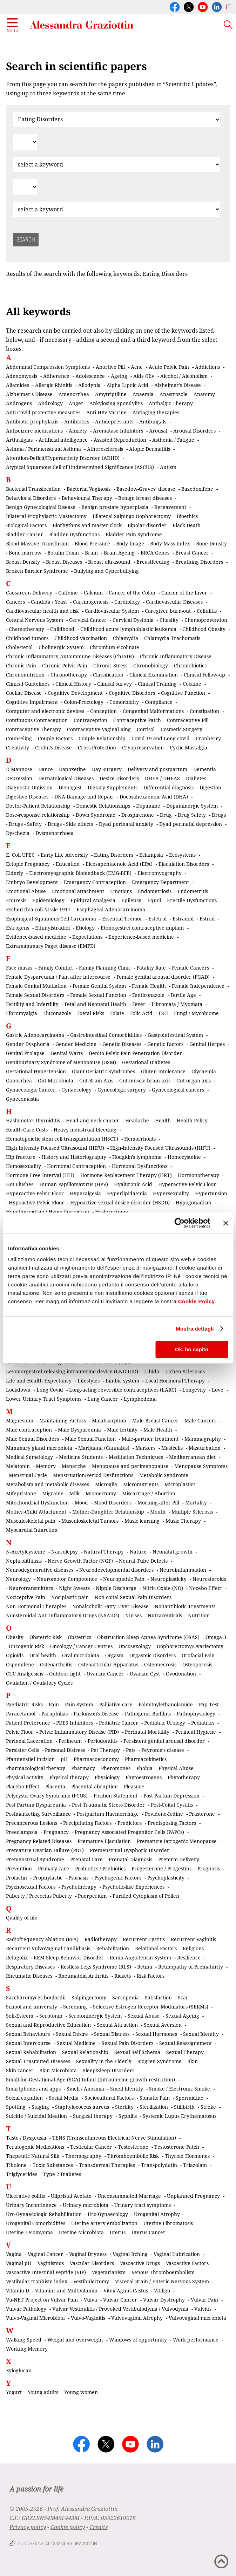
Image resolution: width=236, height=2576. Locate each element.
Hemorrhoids (140, 1138)
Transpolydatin (159, 2165)
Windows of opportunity (138, 2339)
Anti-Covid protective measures (43, 412)
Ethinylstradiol (52, 927)
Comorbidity (124, 702)
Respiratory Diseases (30, 1966)
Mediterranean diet (192, 1457)
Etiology (85, 927)
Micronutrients (141, 1484)
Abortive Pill (110, 366)
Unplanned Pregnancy (193, 2196)
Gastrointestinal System (175, 1035)
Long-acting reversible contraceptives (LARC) (122, 1389)
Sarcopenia (125, 1997)
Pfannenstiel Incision (30, 1759)
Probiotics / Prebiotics (100, 1868)
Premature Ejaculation (104, 1841)
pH (64, 1759)
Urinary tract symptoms (142, 2205)
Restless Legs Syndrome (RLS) (96, 1966)
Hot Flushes (19, 1184)
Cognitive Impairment (32, 702)
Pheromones (115, 1768)
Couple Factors (55, 738)
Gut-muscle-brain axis (144, 1080)
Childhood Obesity (203, 629)
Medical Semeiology (29, 1457)
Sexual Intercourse (28, 2043)
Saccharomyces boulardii (36, 1997)
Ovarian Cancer (105, 1673)
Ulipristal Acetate (71, 2196)
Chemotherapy (26, 629)
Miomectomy (101, 1493)
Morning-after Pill (158, 1502)
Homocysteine (184, 1157)
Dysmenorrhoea (54, 833)
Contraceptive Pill (188, 720)
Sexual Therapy (185, 2052)
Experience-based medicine (141, 936)
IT (228, 7)
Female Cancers (190, 967)
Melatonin (18, 1466)
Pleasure (134, 1786)
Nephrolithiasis (24, 1560)
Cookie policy (67, 2527)
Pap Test (209, 1704)
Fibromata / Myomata (176, 1004)
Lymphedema (140, 1398)
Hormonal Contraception (76, 1166)
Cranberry (208, 738)
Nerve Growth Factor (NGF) (80, 1560)
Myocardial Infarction (32, 1530)
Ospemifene (20, 1664)
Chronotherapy (68, 674)
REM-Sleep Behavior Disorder (69, 1957)
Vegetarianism (109, 2272)
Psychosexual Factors (30, 1886)
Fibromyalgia (21, 1013)
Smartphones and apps (33, 2088)
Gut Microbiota (55, 1080)
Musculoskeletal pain (30, 1520)
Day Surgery (107, 769)
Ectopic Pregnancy (28, 864)
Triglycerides (21, 2174)
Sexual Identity (201, 2034)
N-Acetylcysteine (25, 1551)
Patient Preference (28, 1722)
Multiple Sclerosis (192, 1511)
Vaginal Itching (130, 2254)
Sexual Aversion (163, 2024)
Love (217, 1389)
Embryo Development (32, 882)
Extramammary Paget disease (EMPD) (50, 946)
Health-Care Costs (27, 1129)
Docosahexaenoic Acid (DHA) (154, 796)
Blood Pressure (92, 543)
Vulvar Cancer (120, 2299)
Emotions (121, 891)
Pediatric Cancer (118, 1722)
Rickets (122, 1975)
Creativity (17, 747)
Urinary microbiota (85, 2205)
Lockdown (18, 1389)
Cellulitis (207, 610)
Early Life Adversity (64, 854)
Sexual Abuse (144, 2015)
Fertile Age (183, 995)
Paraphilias (54, 1713)
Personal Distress (65, 1750)
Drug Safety (192, 814)
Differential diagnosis (168, 787)
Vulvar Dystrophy (164, 2299)
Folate (117, 1013)
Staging (40, 2106)
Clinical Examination (153, 674)
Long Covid (49, 1389)
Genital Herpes (207, 1044)
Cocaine (192, 683)
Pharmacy (83, 1768)
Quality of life (22, 1917)
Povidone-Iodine (164, 1813)
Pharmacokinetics (146, 1759)
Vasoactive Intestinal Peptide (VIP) (46, 2272)
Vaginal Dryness (88, 2254)
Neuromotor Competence (67, 1579)
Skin (193, 2061)
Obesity (14, 1637)
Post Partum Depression (171, 1795)
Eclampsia (151, 854)
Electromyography (159, 873)
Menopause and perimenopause (130, 1466)
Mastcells (172, 1448)
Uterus (118, 2232)
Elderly (14, 873)
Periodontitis (102, 1741)
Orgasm (114, 1655)
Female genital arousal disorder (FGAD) (163, 976)
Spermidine (189, 2097)
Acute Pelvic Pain (169, 366)
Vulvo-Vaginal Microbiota (35, 2318)
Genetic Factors (165, 1044)
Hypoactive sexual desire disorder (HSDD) (120, 1202)
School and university (31, 2006)
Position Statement (115, 1795)
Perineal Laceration (29, 1741)
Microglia (106, 1484)
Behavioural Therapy (87, 498)
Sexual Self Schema (137, 2052)
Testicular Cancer (91, 2146)
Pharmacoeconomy (96, 1759)
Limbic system (122, 1380)
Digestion (210, 787)
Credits (98, 2527)
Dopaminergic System (192, 805)
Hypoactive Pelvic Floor (36, 1202)
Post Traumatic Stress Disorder (108, 1804)
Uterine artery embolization (104, 2223)
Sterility (124, 2106)
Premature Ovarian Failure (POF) (45, 1850)
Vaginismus (51, 2263)
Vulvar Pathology (26, 2308)
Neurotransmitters (31, 1588)
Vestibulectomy (91, 2281)
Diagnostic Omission (29, 787)
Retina (144, 1966)
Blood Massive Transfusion (37, 543)
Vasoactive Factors (187, 2263)
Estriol (207, 918)
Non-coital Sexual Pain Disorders (133, 1597)
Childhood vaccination (80, 638)
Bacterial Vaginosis (88, 488)
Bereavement (170, 507)
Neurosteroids (209, 1579)
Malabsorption (109, 1420)
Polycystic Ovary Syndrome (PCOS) (47, 1795)
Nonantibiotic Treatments (185, 1606)
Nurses (133, 1615)
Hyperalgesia (85, 1193)
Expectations (87, 936)
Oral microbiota (80, 1655)
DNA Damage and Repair (84, 796)
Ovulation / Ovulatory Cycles (39, 1682)
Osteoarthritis (56, 1664)
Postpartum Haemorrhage (108, 1813)
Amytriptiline (111, 394)
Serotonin (50, 2015)
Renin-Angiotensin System (140, 1957)
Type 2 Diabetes (62, 2174)
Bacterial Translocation (33, 488)
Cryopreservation (143, 747)
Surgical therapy (93, 2116)
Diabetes (196, 778)
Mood (81, 1502)
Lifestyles (88, 1380)
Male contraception (29, 1429)
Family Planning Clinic (105, 967)
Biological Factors (26, 525)
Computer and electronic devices (45, 711)
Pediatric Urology (164, 1722)
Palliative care (116, 1704)
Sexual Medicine (76, 2043)
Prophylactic (47, 1877)
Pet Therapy (105, 1750)
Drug (166, 814)
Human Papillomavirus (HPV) (73, 1184)
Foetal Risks (90, 1013)
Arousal (158, 430)
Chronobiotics (190, 665)
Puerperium (92, 1895)
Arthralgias (19, 439)
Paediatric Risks (24, 1704)
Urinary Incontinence (31, 2205)
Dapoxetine (72, 769)
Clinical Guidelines (27, 683)
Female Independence (198, 986)
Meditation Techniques (136, 1457)
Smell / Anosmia (85, 2088)
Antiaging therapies (156, 412)
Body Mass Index (170, 543)
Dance (45, 769)
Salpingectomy (89, 1997)
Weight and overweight (75, 2339)
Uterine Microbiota (81, 2232)
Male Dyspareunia (79, 1429)
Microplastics (179, 1484)
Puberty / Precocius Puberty (39, 1895)
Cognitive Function (183, 692)
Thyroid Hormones (187, 2156)
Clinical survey (114, 683)
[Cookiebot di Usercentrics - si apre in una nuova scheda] (179, 1223)
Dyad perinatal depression (190, 824)
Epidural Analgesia (92, 900)
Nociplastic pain (70, 1597)
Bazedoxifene (197, 488)
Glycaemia (203, 1071)
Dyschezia (17, 833)
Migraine (52, 1493)
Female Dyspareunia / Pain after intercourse (58, 976)
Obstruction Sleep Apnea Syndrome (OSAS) (148, 1637)
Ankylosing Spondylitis (116, 403)
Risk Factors (150, 1975)
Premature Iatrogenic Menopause (177, 1841)
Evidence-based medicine (36, 936)
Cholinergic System (61, 647)
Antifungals (152, 421)
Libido (151, 1371)
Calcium (93, 592)
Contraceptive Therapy (33, 729)
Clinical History (73, 683)
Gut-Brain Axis (96, 1080)
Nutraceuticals (165, 1615)
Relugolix (17, 1957)
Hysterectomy (111, 1211)
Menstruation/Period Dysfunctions (93, 1475)
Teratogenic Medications (35, 2146)
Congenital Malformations (153, 711)
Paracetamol (20, 1713)
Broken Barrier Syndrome (37, 570)
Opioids (14, 1655)
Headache (137, 1120)
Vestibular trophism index (36, 2281)
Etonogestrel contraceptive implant (142, 927)
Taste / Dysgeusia (26, 2137)
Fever (139, 1004)
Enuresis (16, 900)
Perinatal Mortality (147, 1731)
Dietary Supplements (112, 787)
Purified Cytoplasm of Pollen (146, 1895)
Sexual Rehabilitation (31, 2052)
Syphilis (128, 2116)
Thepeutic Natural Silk (32, 2156)
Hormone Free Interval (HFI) (40, 1175)
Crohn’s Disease (53, 747)
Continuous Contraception (37, 720)
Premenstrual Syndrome (35, 1859)
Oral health (42, 1655)
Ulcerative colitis (25, 2196)
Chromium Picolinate (114, 647)
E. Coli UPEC (20, 854)
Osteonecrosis (160, 1664)
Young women (81, 2392)
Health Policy (192, 1120)
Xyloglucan (19, 2370)
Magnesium (19, 1420)
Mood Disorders (113, 1502)
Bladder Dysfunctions (74, 534)
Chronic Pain (21, 665)
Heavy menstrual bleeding (85, 1129)
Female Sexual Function (98, 995)
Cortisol (146, 729)
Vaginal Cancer (45, 2254)
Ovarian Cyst (145, 1673)
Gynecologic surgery (121, 1089)
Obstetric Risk (45, 1637)
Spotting (16, 2106)
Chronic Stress (110, 665)
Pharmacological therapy (35, 1768)
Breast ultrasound (109, 561)
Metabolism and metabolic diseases (47, 1484)
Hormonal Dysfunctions (139, 1166)
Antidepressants (114, 421)
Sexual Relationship (85, 2052)
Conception (103, 711)
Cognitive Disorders (132, 692)
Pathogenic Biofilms (148, 1713)
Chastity (169, 620)
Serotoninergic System (95, 2015)
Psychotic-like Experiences (133, 1886)
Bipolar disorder (147, 525)
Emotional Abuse (26, 891)
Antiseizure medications (34, 430)
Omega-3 (215, 1637)
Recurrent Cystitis (144, 1939)
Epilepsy (131, 900)
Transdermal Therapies (107, 2165)
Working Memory (27, 2348)
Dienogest (70, 787)
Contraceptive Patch (137, 720)
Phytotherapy (184, 1777)
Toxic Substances (53, 2165)
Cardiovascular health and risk (42, 610)
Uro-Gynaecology (108, 2214)
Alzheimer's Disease (177, 385)
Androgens (19, 403)
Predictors (129, 1823)
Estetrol (157, 918)
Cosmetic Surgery (181, 729)
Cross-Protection (97, 747)
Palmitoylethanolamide (166, 1704)
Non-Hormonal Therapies (36, 1606)
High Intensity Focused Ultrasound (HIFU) (55, 1147)
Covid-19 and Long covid (161, 738)
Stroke (208, 2106)
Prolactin (16, 1877)
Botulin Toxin (63, 552)
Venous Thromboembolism (163, 2272)
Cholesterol (19, 647)
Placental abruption (94, 1786)
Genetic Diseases (121, 1044)
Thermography (83, 2156)
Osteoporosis (197, 1664)
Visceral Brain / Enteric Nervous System (162, 2281)
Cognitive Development (75, 692)
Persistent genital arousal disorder (164, 1741)
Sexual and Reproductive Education (48, 2024)
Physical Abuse (176, 1768)
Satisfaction (158, 1997)
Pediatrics (202, 1722)
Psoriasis (78, 1877)
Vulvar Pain (204, 2299)
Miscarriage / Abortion (148, 1493)
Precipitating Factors (87, 1823)
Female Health (149, 986)
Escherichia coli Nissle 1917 (38, 909)
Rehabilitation (112, 1948)
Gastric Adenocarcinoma (35, 1035)
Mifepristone (21, 1493)
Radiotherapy (101, 1939)
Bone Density (211, 543)
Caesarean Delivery (29, 592)
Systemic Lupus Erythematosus (179, 2116)
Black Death (187, 525)
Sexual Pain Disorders (127, 2043)
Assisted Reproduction (120, 439)
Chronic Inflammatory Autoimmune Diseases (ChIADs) (70, 656)
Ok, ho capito (191, 1349)
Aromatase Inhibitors (118, 430)
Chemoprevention (205, 620)
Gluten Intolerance (163, 1071)
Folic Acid (141, 1013)
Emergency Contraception (95, 882)
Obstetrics (79, 1637)
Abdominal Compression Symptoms (48, 366)
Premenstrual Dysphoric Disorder (129, 1850)
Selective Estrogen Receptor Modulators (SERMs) (150, 2006)
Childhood (62, 629)
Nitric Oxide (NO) (162, 1588)
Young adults (43, 2392)
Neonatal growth (173, 1551)
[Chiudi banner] (225, 1223)
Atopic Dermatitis (149, 449)
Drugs (219, 814)
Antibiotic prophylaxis (32, 421)
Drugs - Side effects (70, 824)
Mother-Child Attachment (36, 1511)
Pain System (79, 1704)
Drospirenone (137, 814)
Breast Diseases (64, 561)
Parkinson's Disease (96, 1713)
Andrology (50, 403)
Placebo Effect (22, 1786)
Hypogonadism (193, 1202)
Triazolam (195, 2165)
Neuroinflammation (183, 1569)
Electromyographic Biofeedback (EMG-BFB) (80, 873)
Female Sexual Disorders (35, 995)
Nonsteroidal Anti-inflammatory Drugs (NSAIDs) (62, 1615)
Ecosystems (182, 854)
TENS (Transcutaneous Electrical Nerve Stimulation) (114, 2137)
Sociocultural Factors (109, 2097)
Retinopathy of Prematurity (190, 1966)
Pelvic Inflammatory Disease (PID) (79, 1731)
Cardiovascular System (112, 610)
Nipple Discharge (116, 1588)
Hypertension (211, 1193)
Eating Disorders (113, 854)
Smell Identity (126, 2088)
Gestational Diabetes (146, 1062)
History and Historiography (73, 1157)
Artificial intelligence (63, 439)
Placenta (55, 1786)
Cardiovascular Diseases (174, 601)
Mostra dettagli (195, 1329)
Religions (193, 1948)
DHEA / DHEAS (162, 778)
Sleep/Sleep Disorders (108, 2070)
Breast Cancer (192, 552)
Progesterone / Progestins (161, 1868)
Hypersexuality (171, 1193)
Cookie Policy (196, 1301)
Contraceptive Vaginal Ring (99, 729)
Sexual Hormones (156, 2034)
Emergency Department (160, 882)
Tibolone (16, 2165)
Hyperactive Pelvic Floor (187, 1184)
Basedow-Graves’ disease (145, 488)
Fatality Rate (151, 967)
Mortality (196, 1502)
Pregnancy (56, 1832)
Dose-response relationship (38, 814)
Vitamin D (17, 2290)
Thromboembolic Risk (133, 2156)
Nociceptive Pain (25, 1597)
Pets (130, 1750)
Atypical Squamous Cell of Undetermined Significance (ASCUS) (80, 467)
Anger (76, 403)
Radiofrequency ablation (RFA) (42, 1939)
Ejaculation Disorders (184, 864)
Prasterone (202, 1813)
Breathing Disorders (199, 561)
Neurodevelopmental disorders (116, 1569)
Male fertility (122, 1429)
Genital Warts (66, 1053)
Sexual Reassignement (185, 2043)
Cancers (15, 601)
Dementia (204, 769)
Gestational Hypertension (36, 1071)
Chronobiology (150, 665)
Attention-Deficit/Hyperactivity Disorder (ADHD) (63, 458)
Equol (154, 900)
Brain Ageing (119, 552)
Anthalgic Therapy (171, 403)
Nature (138, 1551)
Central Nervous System (34, 620)
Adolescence (90, 376)
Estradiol (183, 918)
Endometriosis (154, 891)
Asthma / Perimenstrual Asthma (43, 449)
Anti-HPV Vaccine (106, 412)
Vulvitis (202, 2308)
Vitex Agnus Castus (125, 2290)
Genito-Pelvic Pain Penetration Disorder (135, 1053)
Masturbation (205, 1448)
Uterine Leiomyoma (29, 2232)
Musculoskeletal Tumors (90, 1520)
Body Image (130, 543)
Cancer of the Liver (184, 592)
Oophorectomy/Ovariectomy (190, 1646)
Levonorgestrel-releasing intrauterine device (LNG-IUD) (72, 1371)
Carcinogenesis (90, 601)
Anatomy (204, 394)
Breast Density (23, 561)
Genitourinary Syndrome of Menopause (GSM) (61, 1062)
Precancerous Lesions (31, 1823)
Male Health (157, 1429)
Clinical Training (157, 683)
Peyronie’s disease (162, 1750)
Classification (108, 674)
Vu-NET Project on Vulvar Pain (42, 2299)
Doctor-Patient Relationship (38, 805)
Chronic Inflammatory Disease (175, 656)
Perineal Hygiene (195, 1731)
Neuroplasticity (168, 1579)
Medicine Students (81, 1457)
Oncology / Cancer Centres (81, 1646)
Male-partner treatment (150, 1438)
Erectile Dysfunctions (192, 900)
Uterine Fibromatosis (168, 2223)
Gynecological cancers (178, 1089)
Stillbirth (184, 2106)
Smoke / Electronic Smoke (179, 2088)
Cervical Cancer (88, 620)
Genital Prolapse (25, 1053)
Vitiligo (162, 2290)
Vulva (90, 2299)
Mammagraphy (202, 1438)
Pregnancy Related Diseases (39, 1841)
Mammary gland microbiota (39, 1448)
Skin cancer (20, 2070)
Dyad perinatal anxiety (126, 824)
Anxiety (78, 430)
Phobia (144, 1768)
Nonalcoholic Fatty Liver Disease (110, 1606)
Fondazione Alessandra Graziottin (57, 2543)
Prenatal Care (86, 1859)
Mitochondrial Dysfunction (37, 1502)
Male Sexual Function (90, 1438)
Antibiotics (76, 421)
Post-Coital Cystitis (172, 1804)
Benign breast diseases (145, 498)
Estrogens (17, 927)
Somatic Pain (155, 2097)
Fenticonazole (148, 995)
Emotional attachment (78, 891)
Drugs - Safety (25, 824)
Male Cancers (200, 1420)
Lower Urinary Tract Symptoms (43, 1398)
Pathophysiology (196, 1713)
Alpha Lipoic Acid (127, 385)
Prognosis (208, 1868)
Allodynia (89, 385)
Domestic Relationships (103, 805)
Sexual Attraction (117, 2024)
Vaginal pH (19, 2263)
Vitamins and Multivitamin (66, 2290)
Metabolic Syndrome (163, 1475)
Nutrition (199, 1615)
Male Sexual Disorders (32, 1438)
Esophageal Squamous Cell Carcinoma (51, 918)
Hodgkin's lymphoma (137, 1157)
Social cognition (24, 2097)
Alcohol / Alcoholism (184, 376)
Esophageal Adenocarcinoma (110, 909)
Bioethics (187, 516)
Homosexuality (23, 1166)
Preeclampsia (22, 1832)
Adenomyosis (21, 376)
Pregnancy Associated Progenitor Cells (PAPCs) (129, 1832)
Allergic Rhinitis (53, 385)
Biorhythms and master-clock (87, 525)
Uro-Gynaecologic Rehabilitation (44, 2214)
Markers (145, 1448)
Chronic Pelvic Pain (64, 665)
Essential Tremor (122, 918)
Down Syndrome (95, 814)
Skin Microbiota (58, 2070)
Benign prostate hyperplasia (114, 507)
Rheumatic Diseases (29, 1975)
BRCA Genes (155, 552)
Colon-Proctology (83, 702)
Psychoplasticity (165, 1877)
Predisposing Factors (172, 1823)
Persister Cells (22, 1750)
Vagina (14, 2254)
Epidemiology (48, 900)
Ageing (119, 376)
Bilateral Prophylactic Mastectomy (46, 516)
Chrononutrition (25, 674)
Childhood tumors (27, 638)
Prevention (19, 1868)
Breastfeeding (152, 561)
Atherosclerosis (105, 449)
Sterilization (154, 2106)
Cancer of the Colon (132, 592)
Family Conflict (55, 967)
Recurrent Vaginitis (193, 1939)
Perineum (70, 1741)
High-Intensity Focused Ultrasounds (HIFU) (160, 1147)
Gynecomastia (22, 1098)
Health (163, 1120)
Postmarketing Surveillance (38, 1813)
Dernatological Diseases (66, 778)
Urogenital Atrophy (157, 2214)
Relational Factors (156, 1948)
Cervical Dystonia (133, 620)
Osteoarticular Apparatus (108, 1664)
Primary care (53, 1868)
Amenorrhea (74, 394)
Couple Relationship (102, 738)
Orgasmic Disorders (152, 1655)
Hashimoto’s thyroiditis (33, 1120)
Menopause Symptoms (201, 1466)
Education (68, 864)
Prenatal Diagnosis (130, 1859)
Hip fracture (20, 1157)
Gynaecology (76, 1089)
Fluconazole (57, 1013)
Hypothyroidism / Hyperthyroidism (47, 1211)
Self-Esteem (19, 2015)
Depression (19, 778)
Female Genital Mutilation (36, 986)
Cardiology (127, 601)
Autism (168, 467)
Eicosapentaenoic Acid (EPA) (119, 864)
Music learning (142, 1520)
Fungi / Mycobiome (196, 1013)
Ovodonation (181, 1673)
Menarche (74, 1466)
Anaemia (143, 394)
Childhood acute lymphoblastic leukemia (128, 629)
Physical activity (24, 1777)
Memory (46, 1466)
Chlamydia (125, 638)
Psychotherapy (78, 1886)
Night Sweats (74, 1588)
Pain (54, 1704)
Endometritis (192, 891)
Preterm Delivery (178, 1859)
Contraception (90, 720)
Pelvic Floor (19, 1731)
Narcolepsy (64, 1551)
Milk (74, 1493)
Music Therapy (183, 1520)
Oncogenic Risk (26, 1646)
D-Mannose (19, 769)
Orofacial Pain (198, 1655)
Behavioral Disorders (31, 498)
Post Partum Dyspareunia (36, 1804)
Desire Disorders (119, 778)
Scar (183, 1997)
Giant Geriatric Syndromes (103, 1071)
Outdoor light (65, 1673)
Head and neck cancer (92, 1120)
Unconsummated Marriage (129, 2196)
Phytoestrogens (144, 1777)
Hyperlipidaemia (127, 1193)
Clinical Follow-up (204, 674)
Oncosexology (135, 1646)
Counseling (19, 738)
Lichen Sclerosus (185, 1371)
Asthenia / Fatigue (173, 439)
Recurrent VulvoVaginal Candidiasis (48, 1948)
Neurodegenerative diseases (39, 1569)
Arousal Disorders (194, 430)
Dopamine (148, 805)
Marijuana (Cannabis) (103, 1448)
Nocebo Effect (205, 1588)
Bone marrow (25, 552)
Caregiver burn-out (168, 610)
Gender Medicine (75, 1044)
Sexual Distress (111, 2034)
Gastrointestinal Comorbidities (106, 1035)
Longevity (194, 1389)
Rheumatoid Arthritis (83, 1975)
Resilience (189, 1957)
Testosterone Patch (176, 2146)
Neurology (18, 1579)
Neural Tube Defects (143, 1560)
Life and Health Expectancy (39, 1380)
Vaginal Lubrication (177, 2254)
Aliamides (17, 385)
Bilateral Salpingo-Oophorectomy (132, 516)
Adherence (56, 376)
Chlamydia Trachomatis (172, 638)
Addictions (207, 366)
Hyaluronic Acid (133, 1184)
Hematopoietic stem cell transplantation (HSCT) (62, 1138)
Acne (137, 366)
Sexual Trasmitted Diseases (38, 2061)
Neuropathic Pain (123, 1579)
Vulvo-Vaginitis (88, 2318)
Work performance (195, 2339)
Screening (75, 2006)
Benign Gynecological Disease (40, 507)
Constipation (204, 711)
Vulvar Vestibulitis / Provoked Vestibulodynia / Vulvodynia (120, 2308)
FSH (163, 1013)
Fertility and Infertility (32, 1004)
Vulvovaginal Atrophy (137, 2318)
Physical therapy (69, 1777)
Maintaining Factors (62, 1420)
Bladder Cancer (24, 534)
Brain (91, 552)
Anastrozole (174, 394)
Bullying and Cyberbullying (106, 570)
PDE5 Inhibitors (74, 1722)
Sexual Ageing (182, 2015)
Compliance (159, 702)
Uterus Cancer (149, 2232)
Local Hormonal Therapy (175, 1380)
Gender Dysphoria (27, 1044)
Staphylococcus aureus (82, 2106)
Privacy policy (27, 2527)
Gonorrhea (19, 1080)
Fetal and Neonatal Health (95, 1004)
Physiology (107, 1777)
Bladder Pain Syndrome (134, 534)
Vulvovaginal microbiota (197, 2318)
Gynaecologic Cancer (30, 1089)
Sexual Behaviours (28, 2034)
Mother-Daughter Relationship (108, 1511)
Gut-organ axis (193, 1080)
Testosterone (133, 2146)
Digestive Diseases (27, 796)
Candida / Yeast (49, 601)
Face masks (19, 967)
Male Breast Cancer (155, 1420)
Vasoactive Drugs (140, 2263)
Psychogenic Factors (117, 1877)
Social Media (64, 2097)
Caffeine (68, 592)
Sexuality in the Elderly (104, 2061)
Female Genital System (99, 986)
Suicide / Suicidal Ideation (36, 2116)
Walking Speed (23, 2339)
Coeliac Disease (24, 692)
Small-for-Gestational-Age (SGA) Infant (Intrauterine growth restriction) (90, 2079)
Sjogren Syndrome (159, 2061)
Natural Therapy (104, 1551)
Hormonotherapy (198, 1175)
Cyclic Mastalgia (188, 747)
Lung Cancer (102, 1398)
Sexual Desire (72, 2034)
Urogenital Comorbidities (35, 2223)
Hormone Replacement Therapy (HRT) (126, 1175)
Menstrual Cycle (28, 1475)
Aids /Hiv (143, 376)
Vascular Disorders (92, 2263)
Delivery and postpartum (157, 769)
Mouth (158, 1511)
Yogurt (14, 2392)
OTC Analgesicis (24, 1673)
